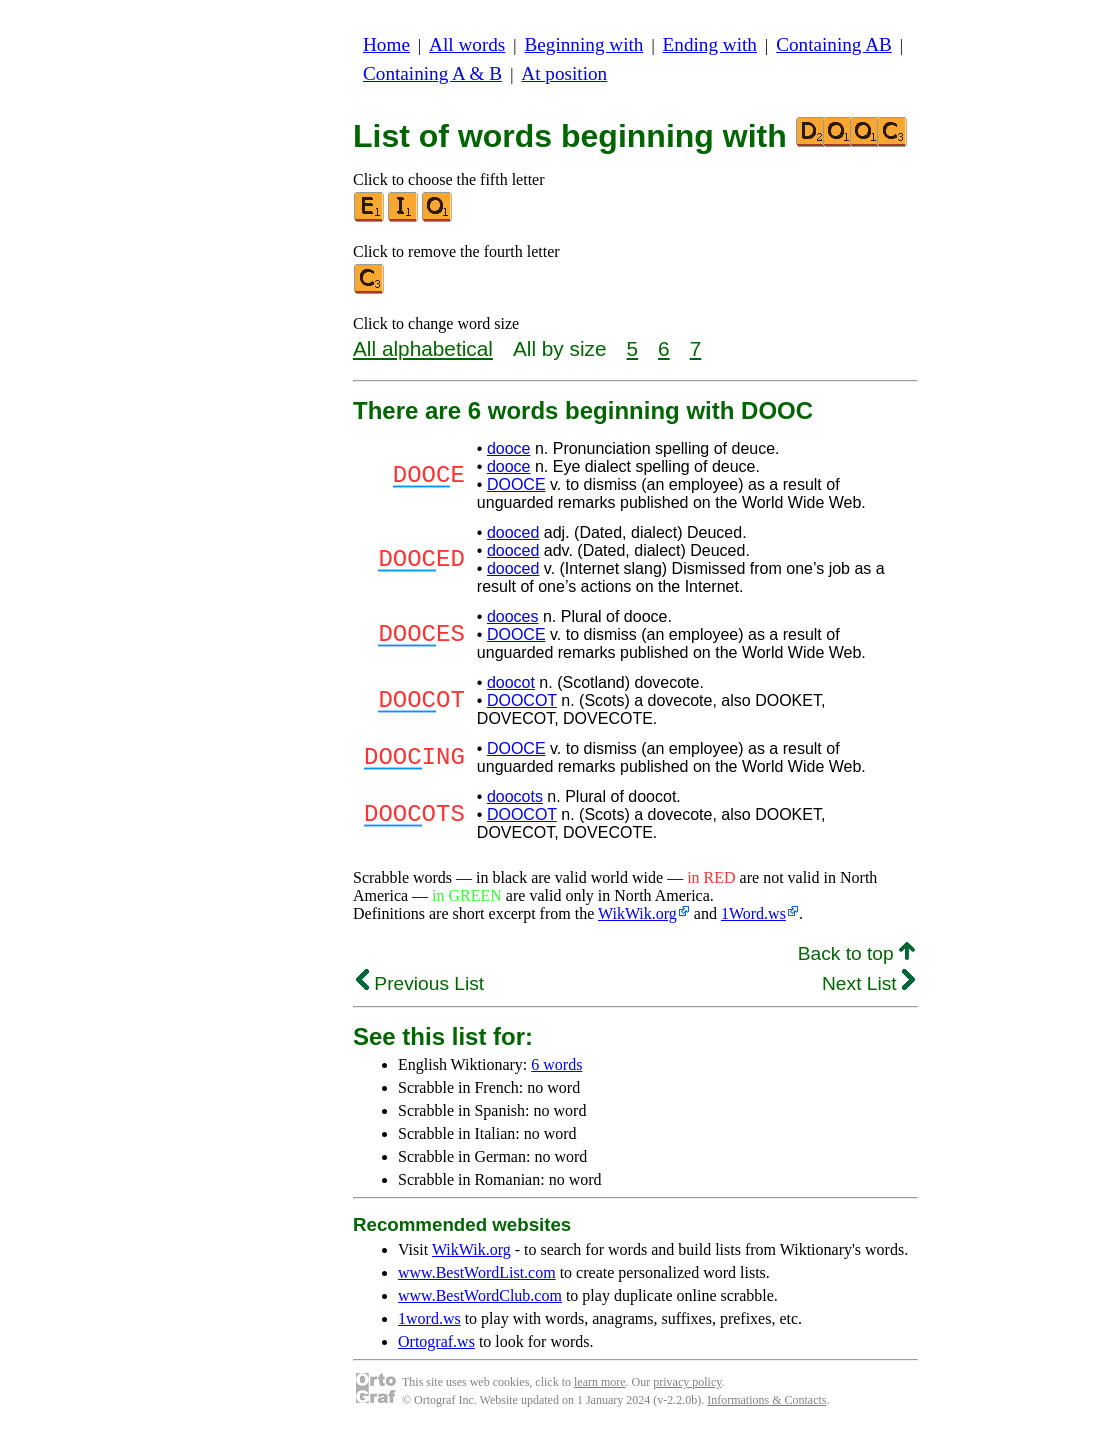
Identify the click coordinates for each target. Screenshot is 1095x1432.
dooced (513, 532)
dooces (513, 616)
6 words (556, 1064)
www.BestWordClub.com (480, 1295)
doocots (515, 796)
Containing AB (834, 44)
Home (386, 44)
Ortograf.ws (436, 1341)
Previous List (420, 983)
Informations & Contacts (766, 1400)
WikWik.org (637, 913)
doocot (511, 682)
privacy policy (687, 1382)
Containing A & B (432, 73)
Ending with (710, 44)
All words (467, 44)
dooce (509, 448)
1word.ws (429, 1318)
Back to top (856, 953)
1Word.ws (753, 913)
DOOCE (516, 484)
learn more (600, 1382)
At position (564, 73)
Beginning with (584, 44)
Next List (868, 983)
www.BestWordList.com (477, 1272)
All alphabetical (423, 348)
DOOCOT (522, 700)
